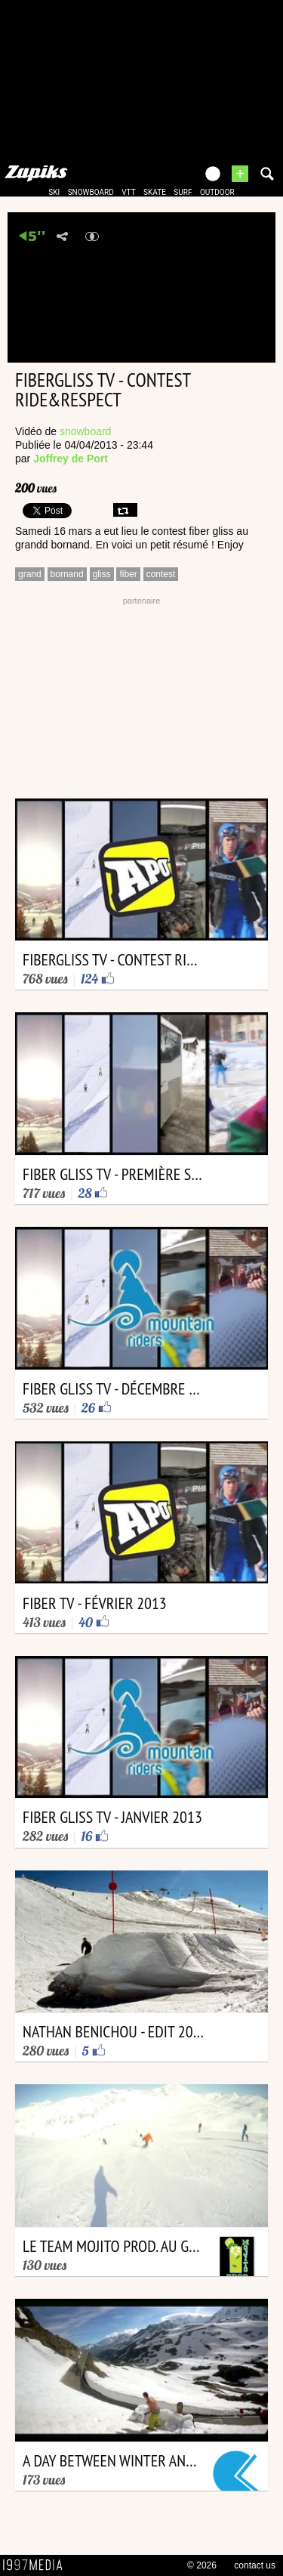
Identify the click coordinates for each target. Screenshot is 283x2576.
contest (161, 574)
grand (30, 574)
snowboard (91, 192)
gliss (102, 574)
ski (54, 192)
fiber (128, 574)
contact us (254, 2565)
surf (183, 192)
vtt (128, 192)
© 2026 (202, 2565)
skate (154, 192)
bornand (67, 574)
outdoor (217, 192)
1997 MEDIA (37, 2565)
